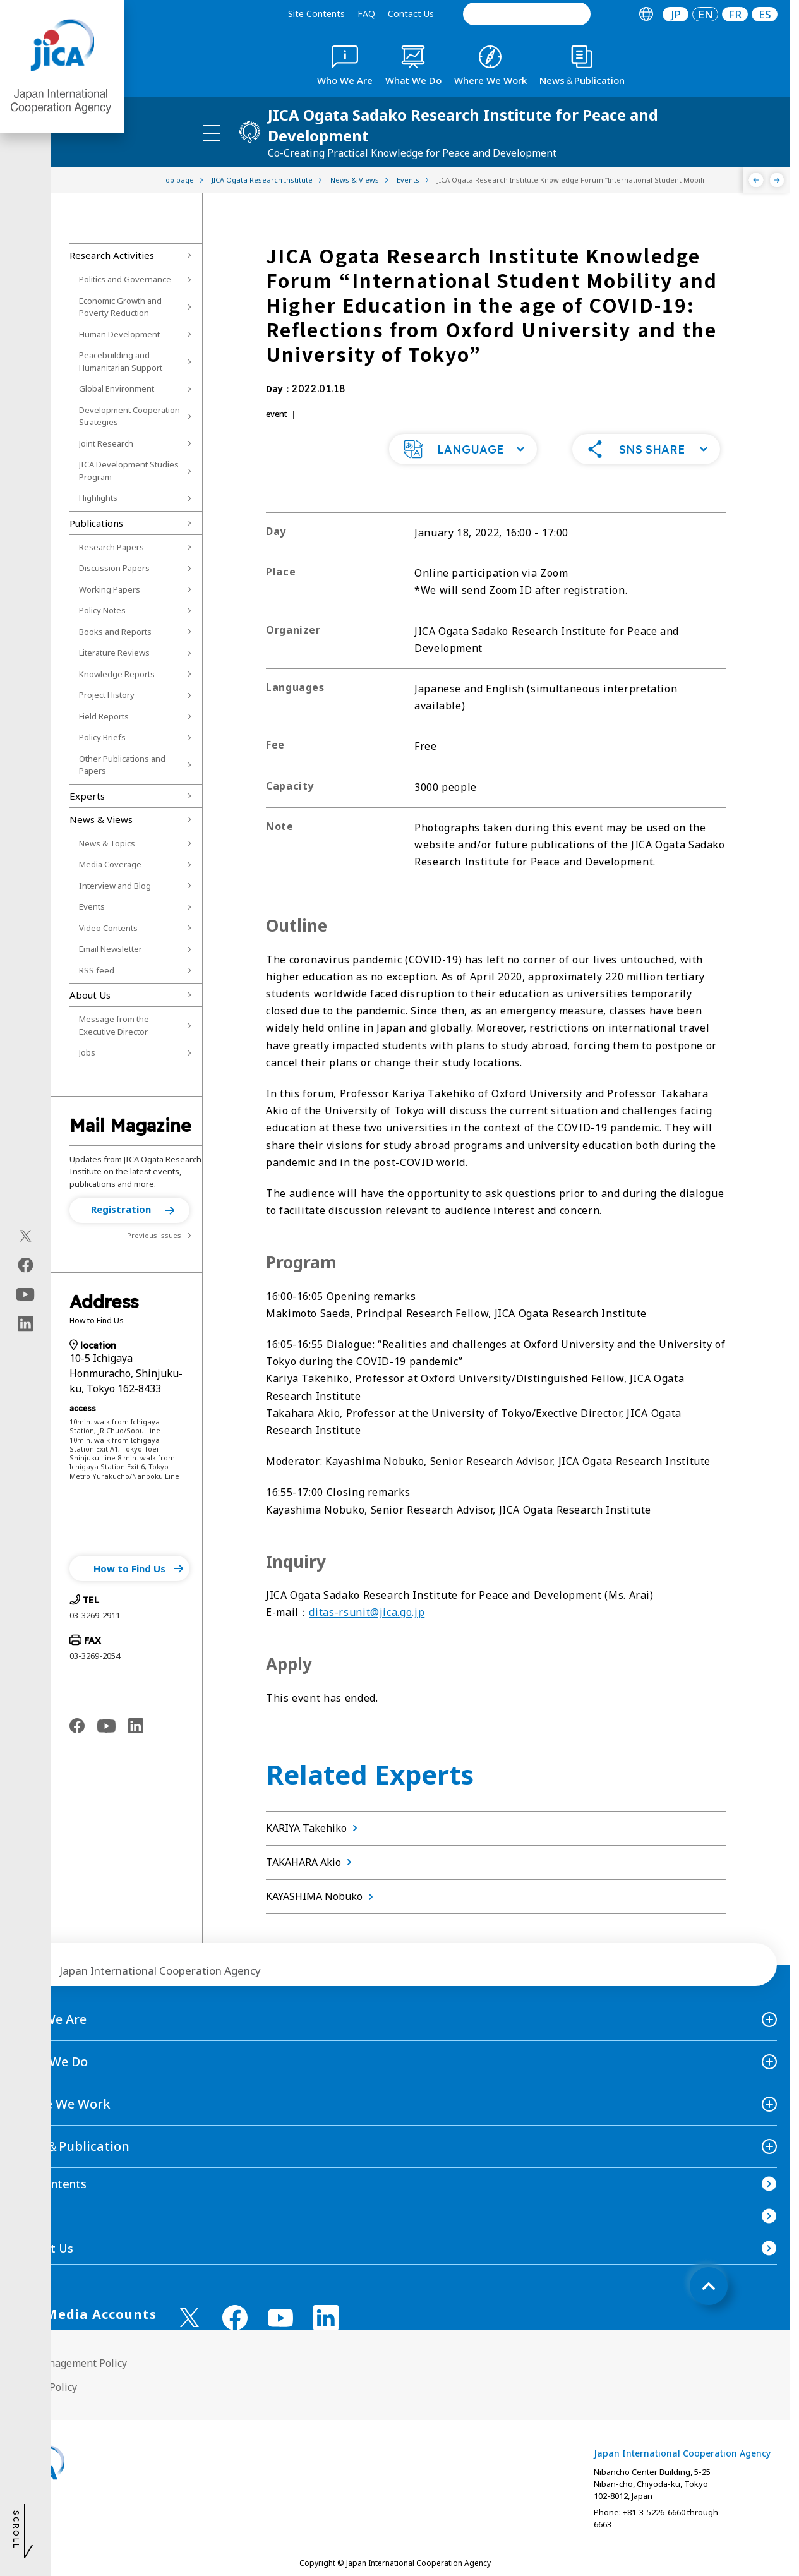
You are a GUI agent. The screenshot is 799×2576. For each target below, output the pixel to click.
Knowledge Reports (117, 674)
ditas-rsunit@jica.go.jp (366, 1612)
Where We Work (62, 2103)
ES (765, 14)
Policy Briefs (102, 737)
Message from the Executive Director (114, 1025)
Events (92, 906)
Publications (96, 523)
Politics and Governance (125, 279)
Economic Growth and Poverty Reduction (120, 307)
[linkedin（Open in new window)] (25, 1324)
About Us (90, 995)
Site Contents (316, 14)
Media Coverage (110, 864)
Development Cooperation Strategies (129, 416)
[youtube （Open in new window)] (280, 2318)
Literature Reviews (114, 652)
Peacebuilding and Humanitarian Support (120, 361)
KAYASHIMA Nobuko (322, 1896)
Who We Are (50, 2019)
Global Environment (116, 388)
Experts (87, 796)
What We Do (50, 2061)
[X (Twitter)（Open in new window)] (25, 1236)
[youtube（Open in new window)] (25, 1294)
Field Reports (104, 716)
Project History (107, 695)
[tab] (646, 14)
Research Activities (111, 255)
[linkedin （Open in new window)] (326, 2317)
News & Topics (107, 843)
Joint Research (106, 443)
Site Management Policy (70, 2363)
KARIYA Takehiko (314, 1828)
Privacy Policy (45, 2387)
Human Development (119, 334)
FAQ (366, 14)
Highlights (98, 497)
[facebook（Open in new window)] (25, 1265)
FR (735, 14)
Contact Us (411, 14)
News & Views (101, 819)
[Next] (777, 180)
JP (676, 14)
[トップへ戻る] (709, 2286)
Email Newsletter (110, 948)
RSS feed (96, 970)
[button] (129, 1210)
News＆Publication (71, 2146)
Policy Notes (102, 610)
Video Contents (108, 928)
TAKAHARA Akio (311, 1862)
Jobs (87, 1052)
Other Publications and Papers (122, 765)
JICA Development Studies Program (129, 471)
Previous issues (154, 1235)
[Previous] (756, 180)
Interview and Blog (115, 885)
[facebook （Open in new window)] (235, 2317)
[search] (527, 14)
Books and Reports (115, 631)
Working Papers (109, 589)
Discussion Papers (114, 568)
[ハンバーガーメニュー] (211, 132)
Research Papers (111, 547)
